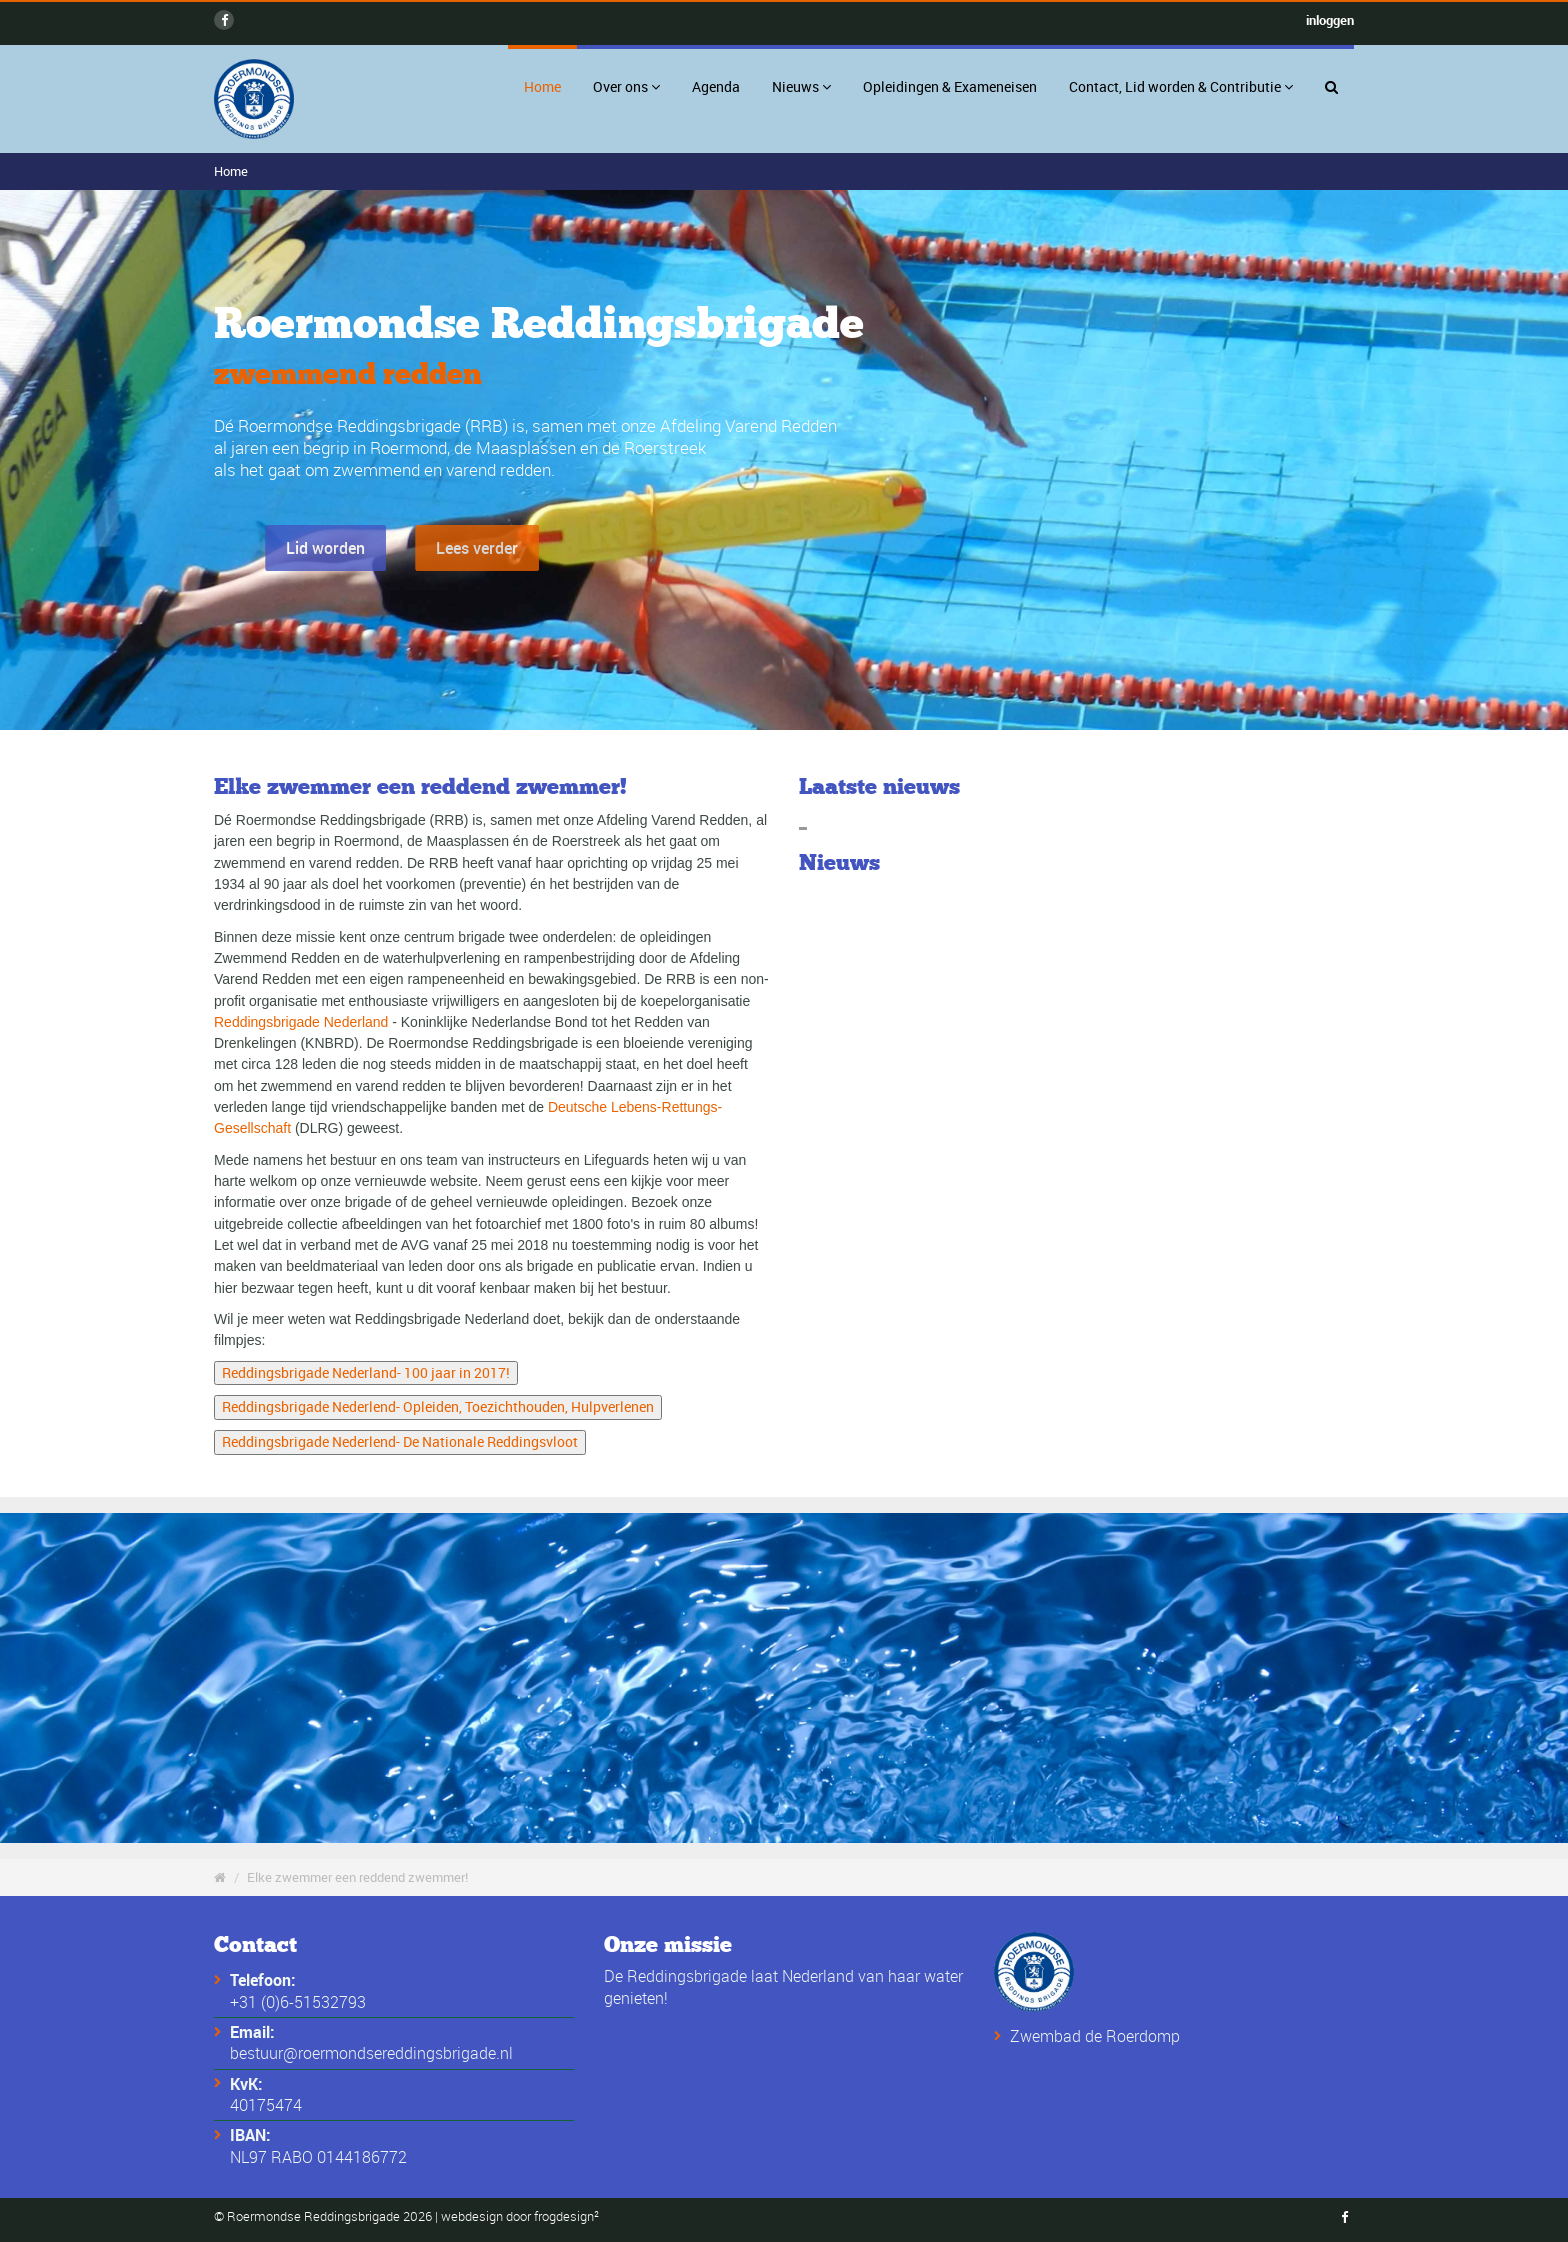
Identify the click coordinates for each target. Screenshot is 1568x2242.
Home (542, 86)
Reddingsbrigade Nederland (301, 1022)
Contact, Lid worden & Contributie (1181, 86)
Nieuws (801, 86)
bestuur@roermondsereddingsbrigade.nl (371, 2053)
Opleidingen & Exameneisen (950, 86)
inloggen (1330, 20)
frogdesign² (566, 2216)
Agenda (716, 86)
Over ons (626, 86)
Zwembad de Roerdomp (1095, 2036)
